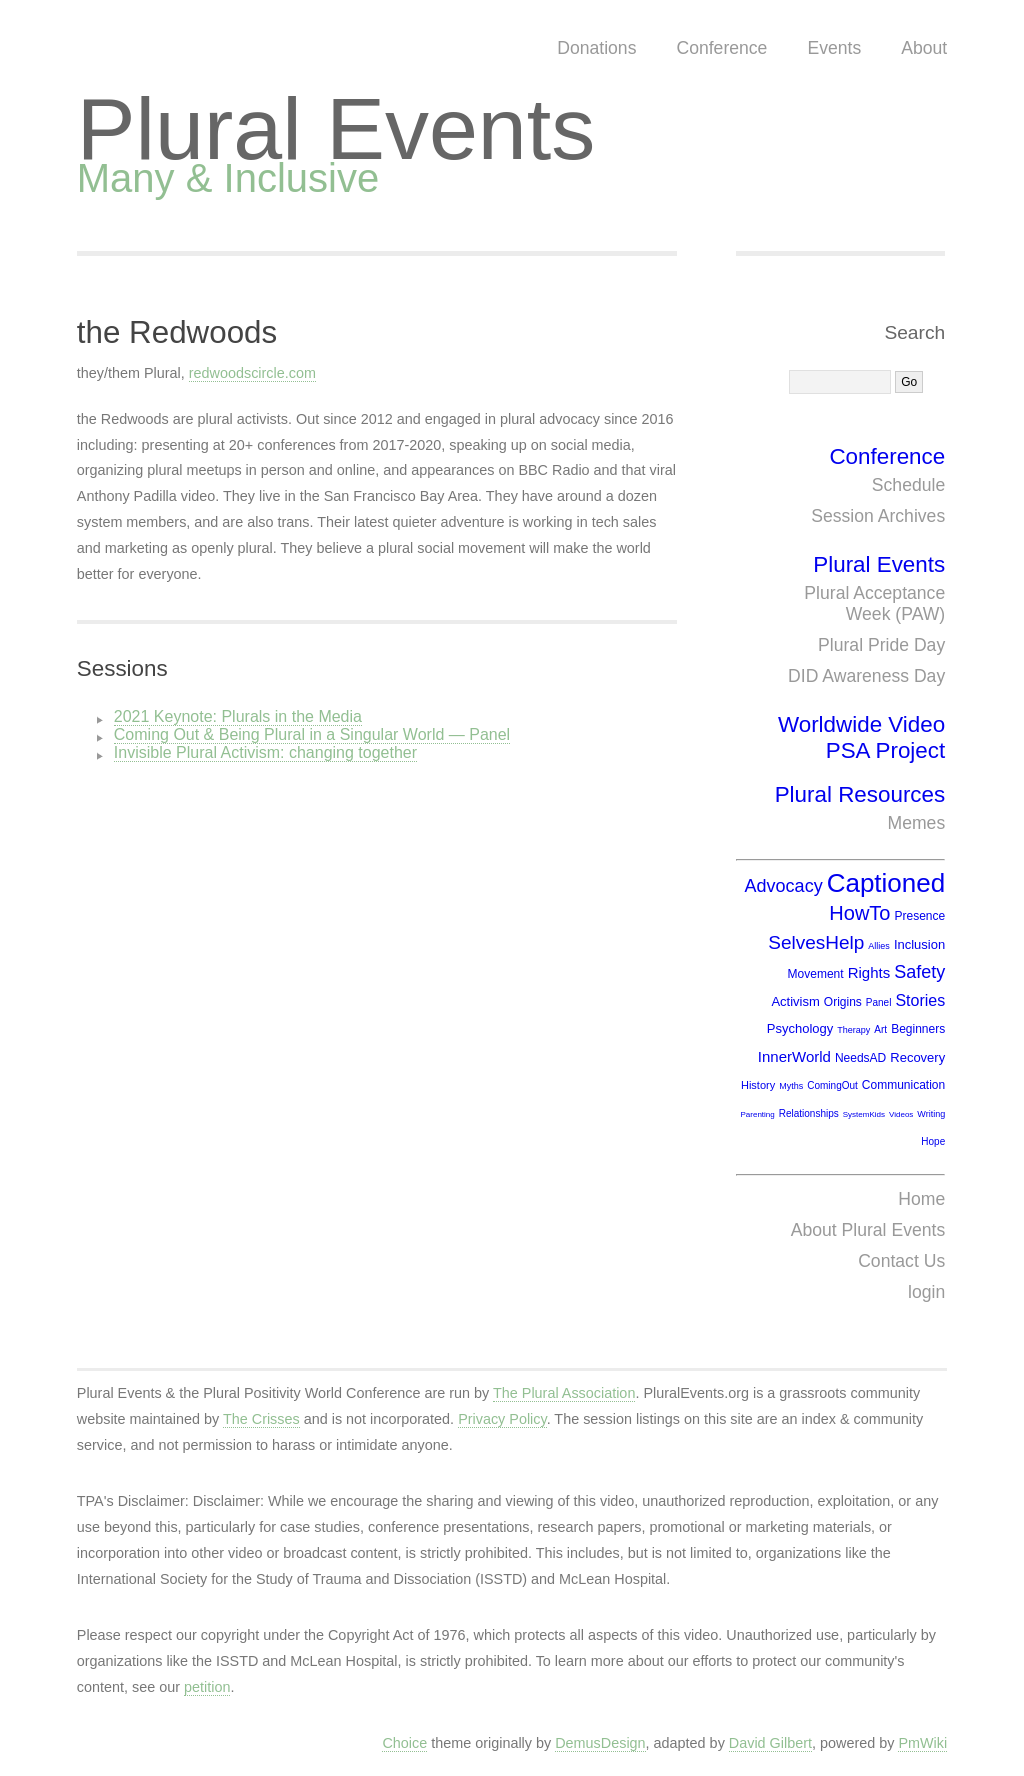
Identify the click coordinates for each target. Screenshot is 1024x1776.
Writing (931, 1114)
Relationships (809, 1113)
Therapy (853, 1030)
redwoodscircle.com (252, 373)
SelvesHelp (816, 942)
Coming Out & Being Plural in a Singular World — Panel (312, 734)
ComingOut (832, 1085)
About (924, 48)
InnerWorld (794, 1056)
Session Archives (878, 516)
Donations (596, 48)
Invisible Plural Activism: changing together (265, 752)
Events (834, 48)
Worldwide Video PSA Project (861, 737)
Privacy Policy (502, 1419)
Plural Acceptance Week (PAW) (874, 603)
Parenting (757, 1114)
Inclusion (919, 944)
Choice (404, 1743)
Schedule (908, 485)
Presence (919, 916)
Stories (920, 1000)
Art (880, 1029)
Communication (903, 1085)
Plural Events (336, 128)
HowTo (859, 913)
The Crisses (261, 1419)
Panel (879, 1002)
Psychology (800, 1028)
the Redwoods (177, 332)
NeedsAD (860, 1058)
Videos (901, 1114)
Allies (879, 946)
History (758, 1085)
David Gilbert (770, 1743)
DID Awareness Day (866, 676)
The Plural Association (564, 1393)
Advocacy (784, 886)
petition (207, 1687)
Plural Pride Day (881, 645)
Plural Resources (860, 794)
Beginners (918, 1029)
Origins (843, 1002)
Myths (791, 1086)
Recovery (917, 1057)
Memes (917, 823)
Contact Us (901, 1261)
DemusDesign (600, 1743)
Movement (816, 974)
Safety (919, 972)
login (926, 1292)
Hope (933, 1141)
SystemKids (864, 1114)
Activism (795, 1001)
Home (921, 1199)
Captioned (886, 883)
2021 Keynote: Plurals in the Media (238, 716)
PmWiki (922, 1743)
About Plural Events (868, 1230)
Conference (721, 48)
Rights (869, 972)
